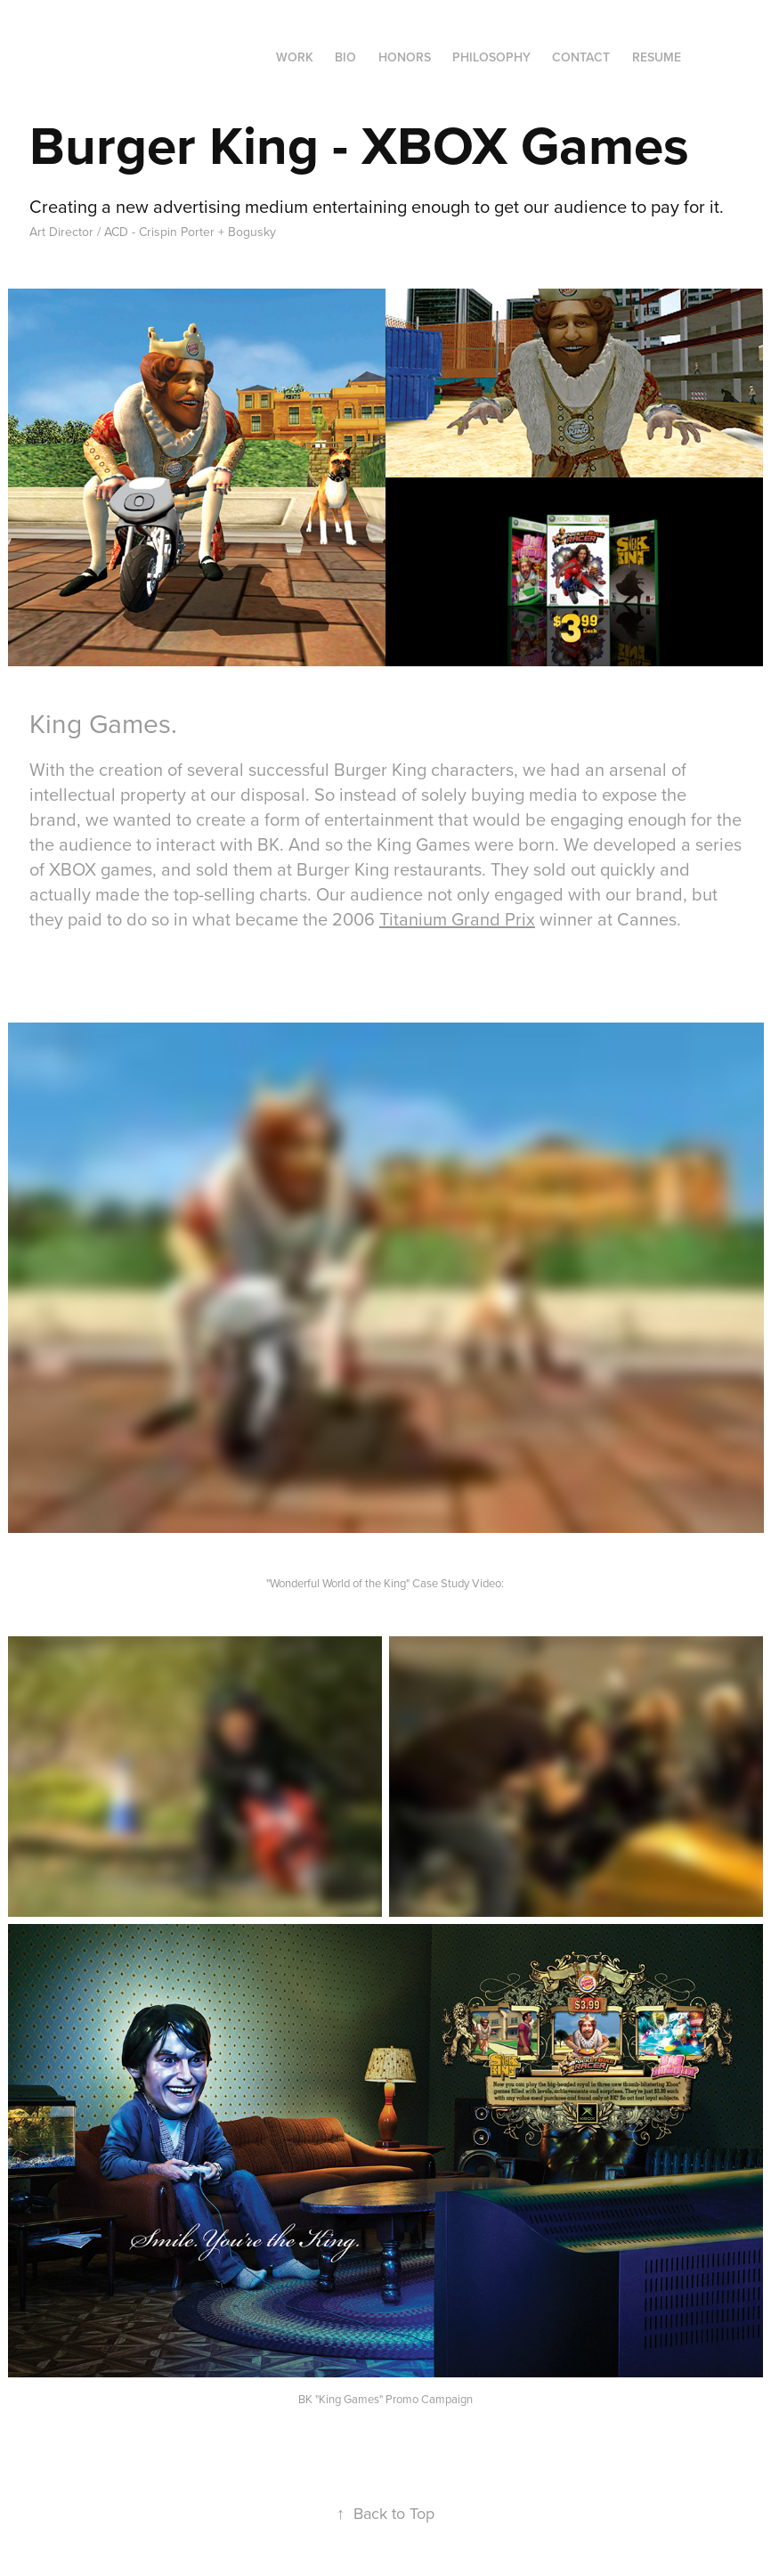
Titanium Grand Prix (457, 919)
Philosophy (491, 57)
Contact (581, 57)
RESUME (656, 57)
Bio (345, 57)
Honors (404, 57)
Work (294, 57)
